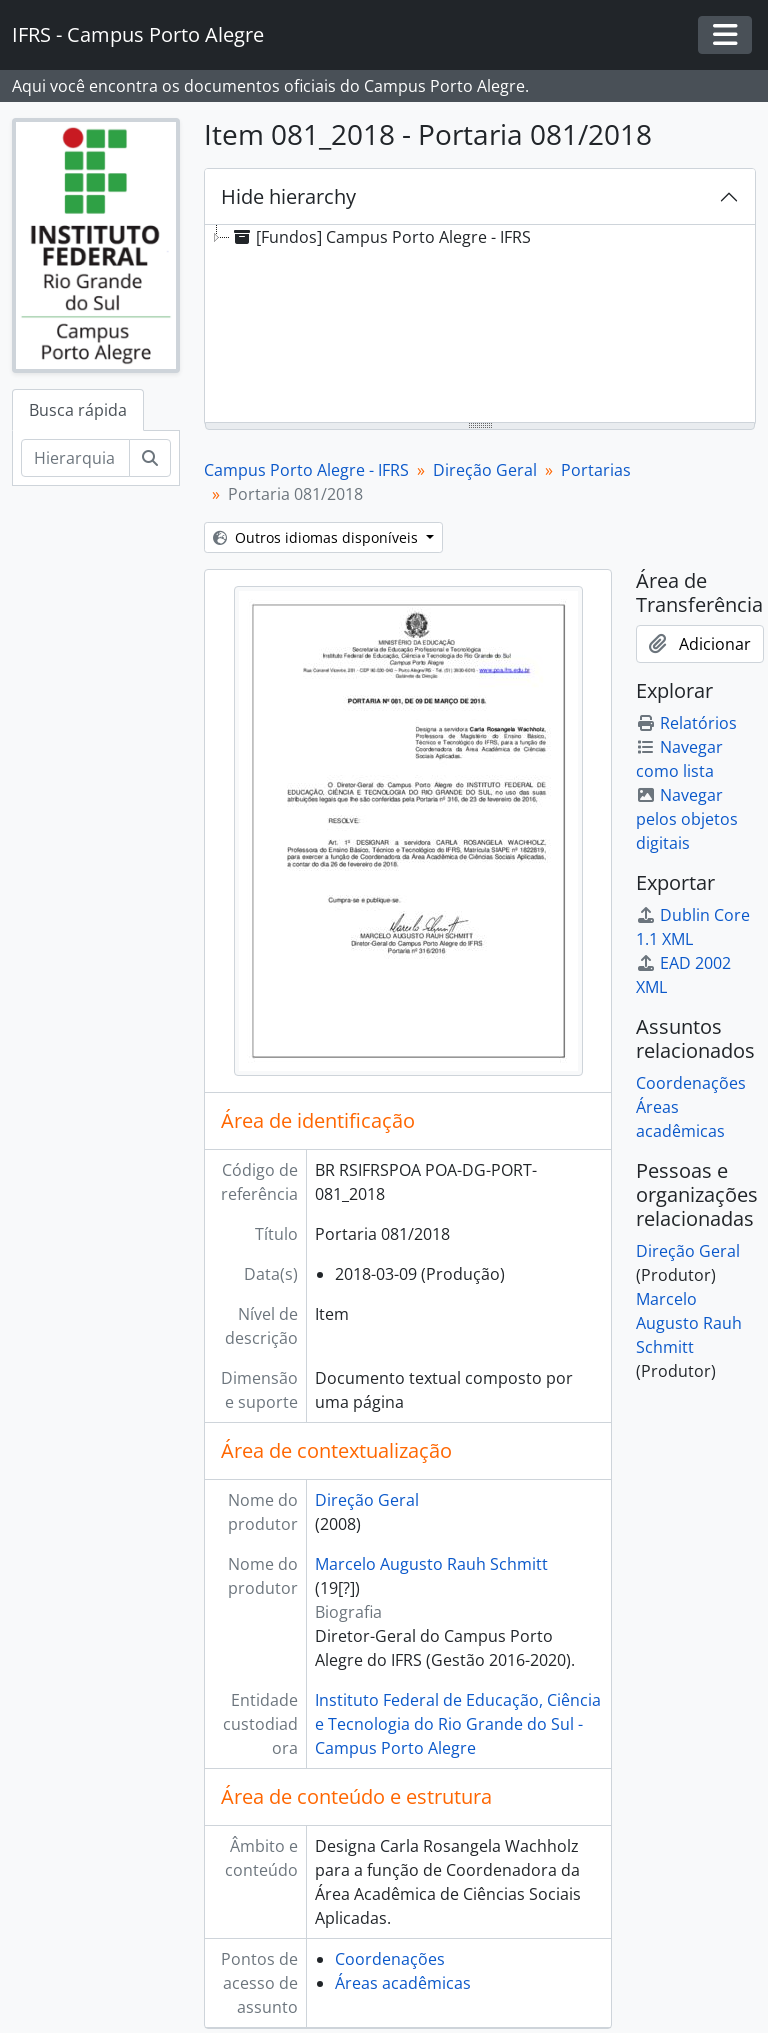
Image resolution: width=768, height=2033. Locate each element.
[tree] (480, 325)
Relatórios (686, 723)
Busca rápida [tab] (78, 410)
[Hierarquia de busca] (75, 458)
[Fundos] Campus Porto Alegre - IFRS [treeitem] (380, 237)
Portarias (596, 470)
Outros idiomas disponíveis (317, 537)
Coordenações (390, 1959)
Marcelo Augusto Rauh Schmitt (431, 1564)
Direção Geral (485, 470)
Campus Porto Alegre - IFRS (306, 470)
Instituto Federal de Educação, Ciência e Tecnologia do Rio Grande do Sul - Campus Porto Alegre (458, 1724)
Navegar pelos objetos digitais (687, 819)
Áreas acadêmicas (403, 1983)
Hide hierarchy (288, 196)
